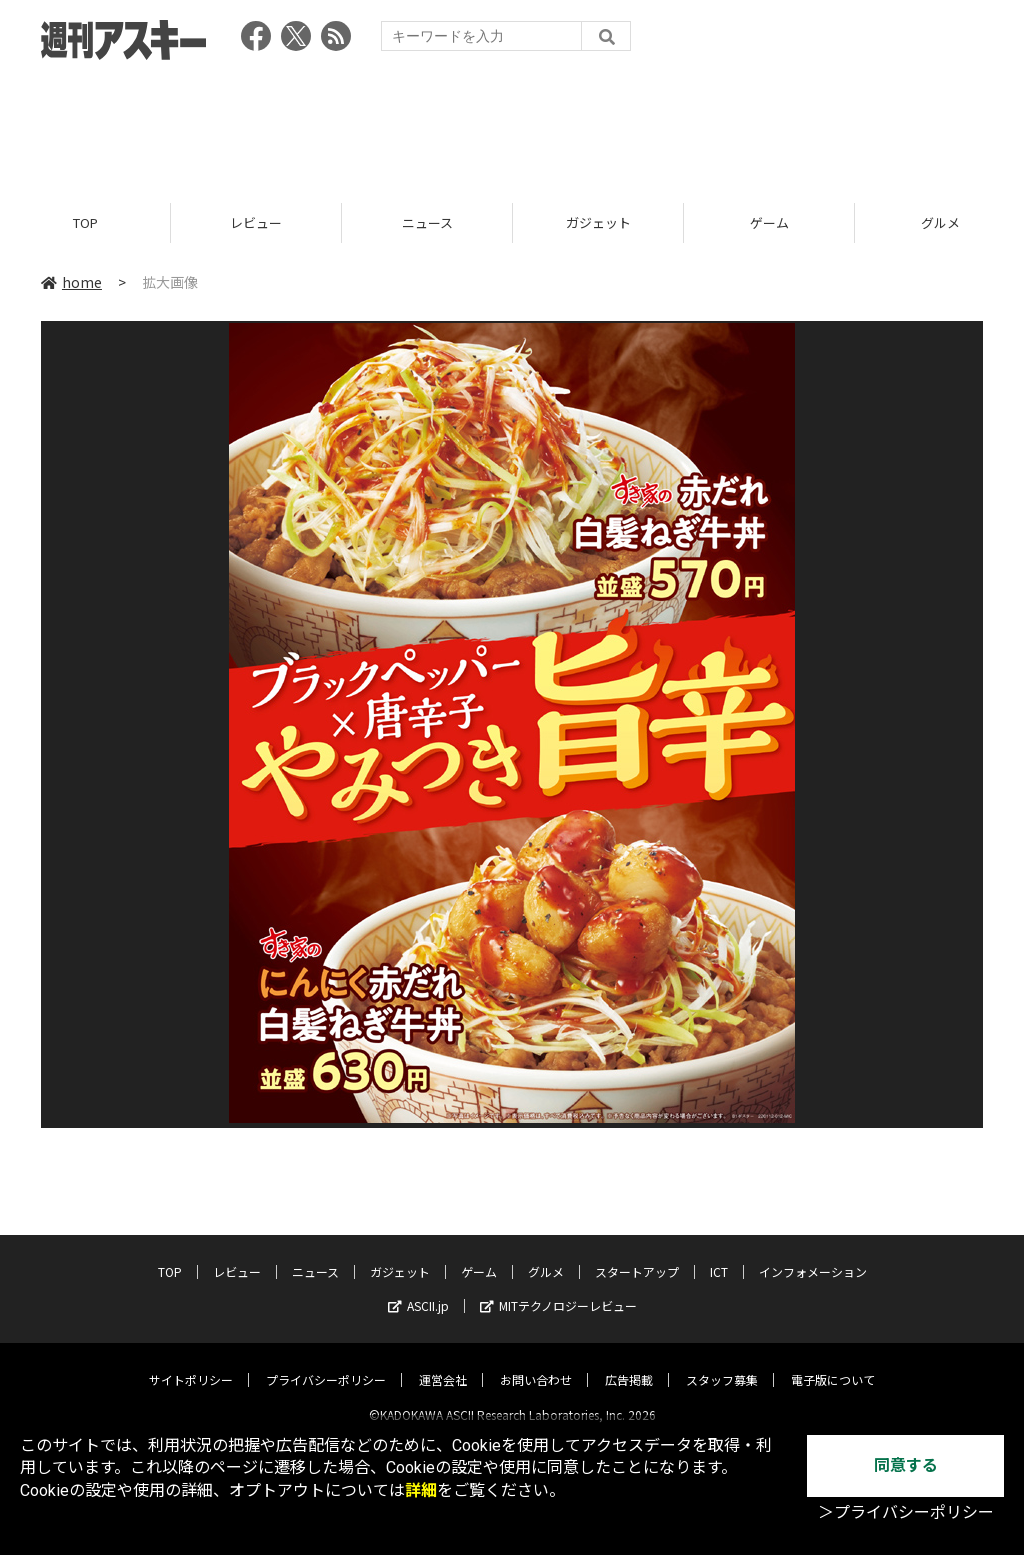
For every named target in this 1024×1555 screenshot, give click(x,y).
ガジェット (598, 222)
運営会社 (443, 1362)
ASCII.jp (418, 1288)
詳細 (421, 1490)
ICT (719, 1254)
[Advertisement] (512, 125)
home (71, 282)
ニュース (427, 222)
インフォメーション (813, 1254)
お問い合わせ (536, 1362)
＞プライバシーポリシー (906, 1512)
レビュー (256, 222)
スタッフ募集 (722, 1362)
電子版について (833, 1362)
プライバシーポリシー (326, 1362)
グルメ (546, 1254)
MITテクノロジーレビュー (558, 1288)
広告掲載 (629, 1362)
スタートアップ (637, 1254)
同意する (906, 1465)
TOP (85, 222)
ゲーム (769, 222)
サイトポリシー (191, 1362)
